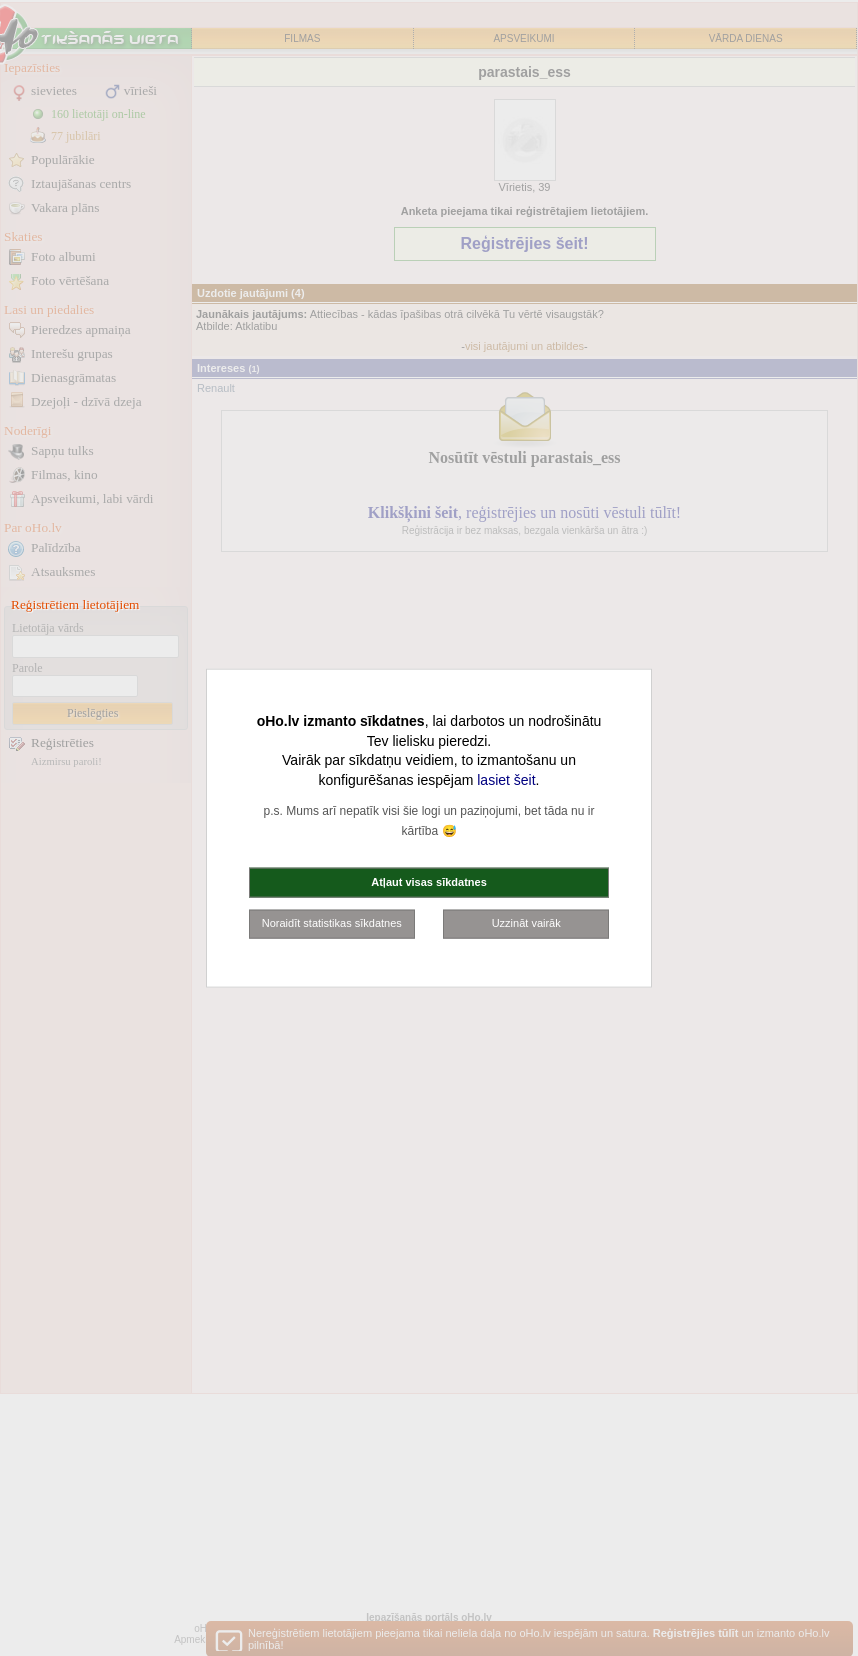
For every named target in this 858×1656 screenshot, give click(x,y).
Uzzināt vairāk (526, 923)
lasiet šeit (506, 779)
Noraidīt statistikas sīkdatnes (332, 923)
